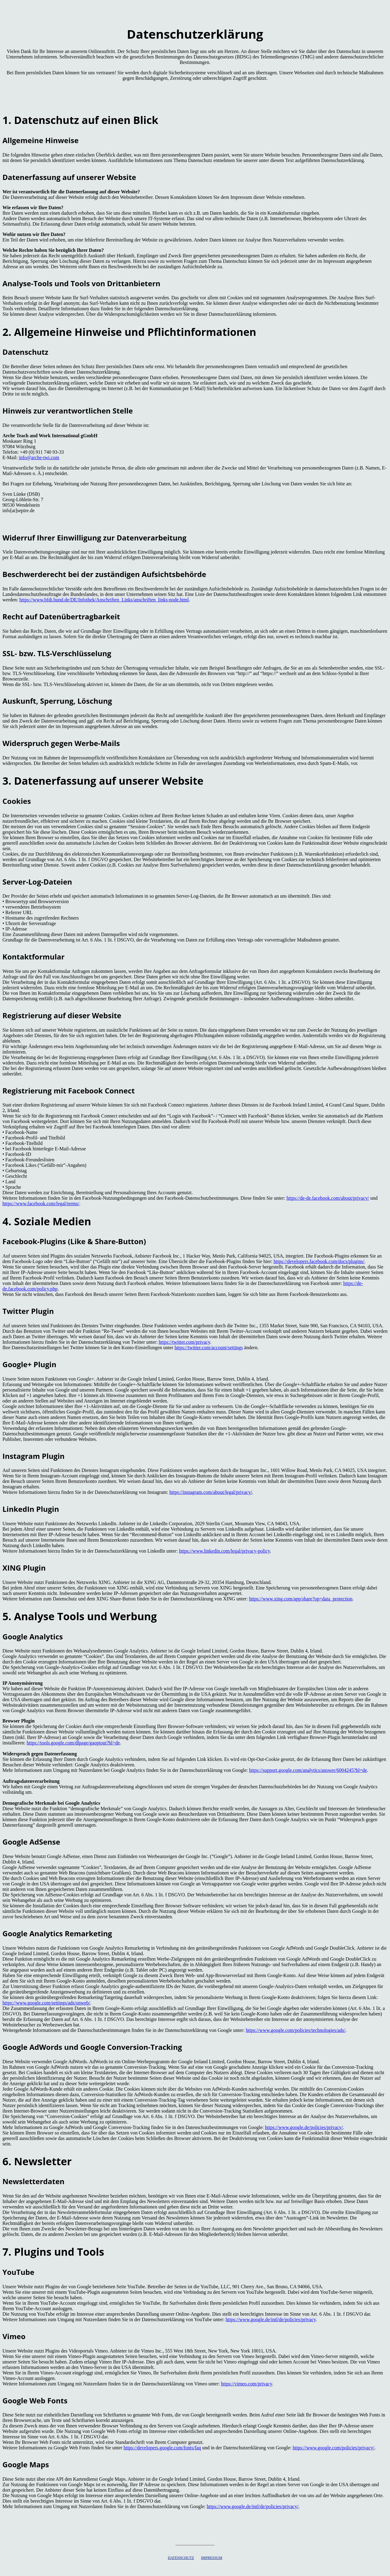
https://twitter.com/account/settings (209, 1347)
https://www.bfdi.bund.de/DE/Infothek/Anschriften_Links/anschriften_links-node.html (104, 599)
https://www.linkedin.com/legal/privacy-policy (224, 1551)
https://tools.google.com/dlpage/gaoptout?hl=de (73, 1742)
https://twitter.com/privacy (184, 1342)
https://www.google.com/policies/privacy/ (333, 2447)
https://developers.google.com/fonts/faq (162, 2447)
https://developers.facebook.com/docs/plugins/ (319, 1261)
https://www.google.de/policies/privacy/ (304, 2127)
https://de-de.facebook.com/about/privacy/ (327, 1198)
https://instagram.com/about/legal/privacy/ (210, 1492)
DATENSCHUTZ (181, 2558)
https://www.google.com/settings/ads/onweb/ (46, 2002)
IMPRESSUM (211, 2558)
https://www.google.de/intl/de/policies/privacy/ (252, 2506)
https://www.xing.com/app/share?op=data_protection (300, 1598)
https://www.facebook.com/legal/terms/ (40, 1203)
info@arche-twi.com (39, 457)
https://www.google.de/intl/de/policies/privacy (271, 2319)
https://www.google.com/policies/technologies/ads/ (296, 2030)
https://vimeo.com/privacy (246, 2383)
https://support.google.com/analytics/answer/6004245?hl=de (308, 1770)
